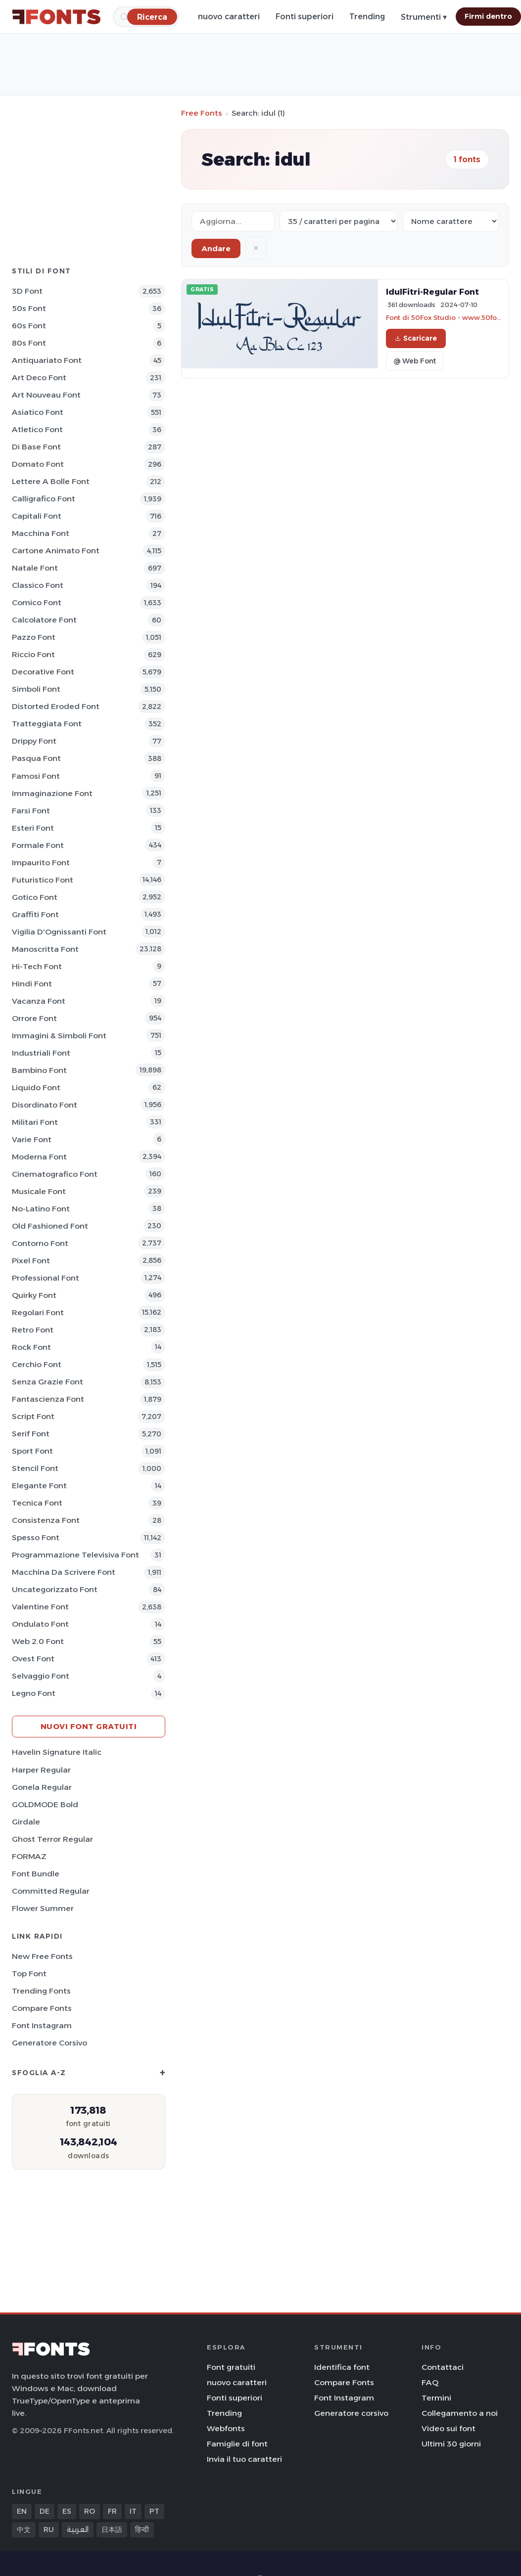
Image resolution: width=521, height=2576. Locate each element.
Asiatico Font (37, 412)
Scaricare (416, 338)
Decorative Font (43, 671)
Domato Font (38, 464)
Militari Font (35, 1122)
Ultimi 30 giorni (451, 2443)
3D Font (27, 291)
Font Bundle (35, 1873)
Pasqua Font (36, 758)
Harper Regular (41, 1770)
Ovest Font (33, 1658)
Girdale (26, 1821)
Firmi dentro (488, 16)
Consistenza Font (46, 1520)
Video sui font (448, 2428)
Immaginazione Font (52, 793)
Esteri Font (33, 828)
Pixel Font (31, 1260)
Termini (436, 2397)
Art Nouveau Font (46, 395)
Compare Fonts (42, 2008)
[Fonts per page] (339, 221)
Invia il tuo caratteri (244, 2459)
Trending (367, 16)
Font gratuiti (231, 2367)
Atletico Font (37, 429)
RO (89, 2511)
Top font (29, 1973)
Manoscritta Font (45, 949)
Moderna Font (39, 1156)
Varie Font (31, 1139)
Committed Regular (51, 1891)
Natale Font (35, 568)
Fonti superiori (304, 16)
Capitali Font (36, 516)
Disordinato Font (44, 1105)
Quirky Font (34, 1295)
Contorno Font (40, 1243)
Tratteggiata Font (47, 723)
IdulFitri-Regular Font (432, 292)
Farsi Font (31, 810)
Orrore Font (34, 1018)
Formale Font (38, 845)
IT (133, 2511)
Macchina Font (40, 533)
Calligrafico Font (43, 498)
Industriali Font (41, 1053)
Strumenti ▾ (424, 17)
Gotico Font (34, 897)
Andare (216, 248)
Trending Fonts (41, 1991)
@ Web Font (414, 360)
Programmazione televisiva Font (75, 1554)
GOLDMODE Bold (45, 1804)
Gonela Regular (42, 1787)
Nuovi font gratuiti (89, 1726)
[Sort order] (451, 221)
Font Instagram (42, 2025)
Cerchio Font (36, 1364)
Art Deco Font (39, 377)
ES (66, 2511)
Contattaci (443, 2367)
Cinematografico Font (54, 1174)
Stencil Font (35, 1468)
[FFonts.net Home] (56, 17)
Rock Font (31, 1347)
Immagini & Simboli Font (59, 1035)
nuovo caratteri (229, 16)
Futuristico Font (42, 880)
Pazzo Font (33, 637)
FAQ (430, 2382)
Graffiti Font (35, 914)
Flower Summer (43, 1908)
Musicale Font (39, 1191)
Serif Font (30, 1433)
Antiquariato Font (47, 360)
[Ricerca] (152, 16)
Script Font (33, 1416)
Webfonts (226, 2428)
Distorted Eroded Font (55, 706)
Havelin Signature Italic (56, 1752)
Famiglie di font (237, 2443)
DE (44, 2511)
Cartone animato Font (55, 550)
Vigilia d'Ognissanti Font (59, 931)
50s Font (29, 308)
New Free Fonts (42, 1956)
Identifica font (342, 2367)
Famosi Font (36, 776)
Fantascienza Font (48, 1399)
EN (22, 2511)
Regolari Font (38, 1312)
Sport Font (32, 1451)
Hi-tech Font (37, 966)
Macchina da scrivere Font (63, 1572)
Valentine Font (40, 1606)
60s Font (29, 325)
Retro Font (32, 1329)
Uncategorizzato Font (54, 1589)
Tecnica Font (37, 1503)
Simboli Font (36, 689)
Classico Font (37, 585)
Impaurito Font (41, 862)
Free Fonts (201, 113)
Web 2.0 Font (38, 1641)
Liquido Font (36, 1087)
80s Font (29, 343)
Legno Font (33, 1693)
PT (154, 2511)
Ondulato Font (40, 1624)
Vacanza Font (38, 1001)
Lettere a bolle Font (51, 481)
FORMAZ (29, 1856)
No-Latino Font (41, 1208)
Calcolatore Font (44, 619)
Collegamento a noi (460, 2413)
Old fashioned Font (50, 1226)
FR (112, 2511)
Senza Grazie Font (47, 1381)
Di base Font (36, 446)
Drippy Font (34, 741)
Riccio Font (33, 654)
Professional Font (45, 1278)
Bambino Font (39, 1070)
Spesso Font (35, 1537)
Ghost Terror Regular (52, 1839)
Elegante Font (39, 1485)
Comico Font (36, 602)
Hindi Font (32, 983)
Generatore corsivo (49, 2042)
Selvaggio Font (40, 1676)
